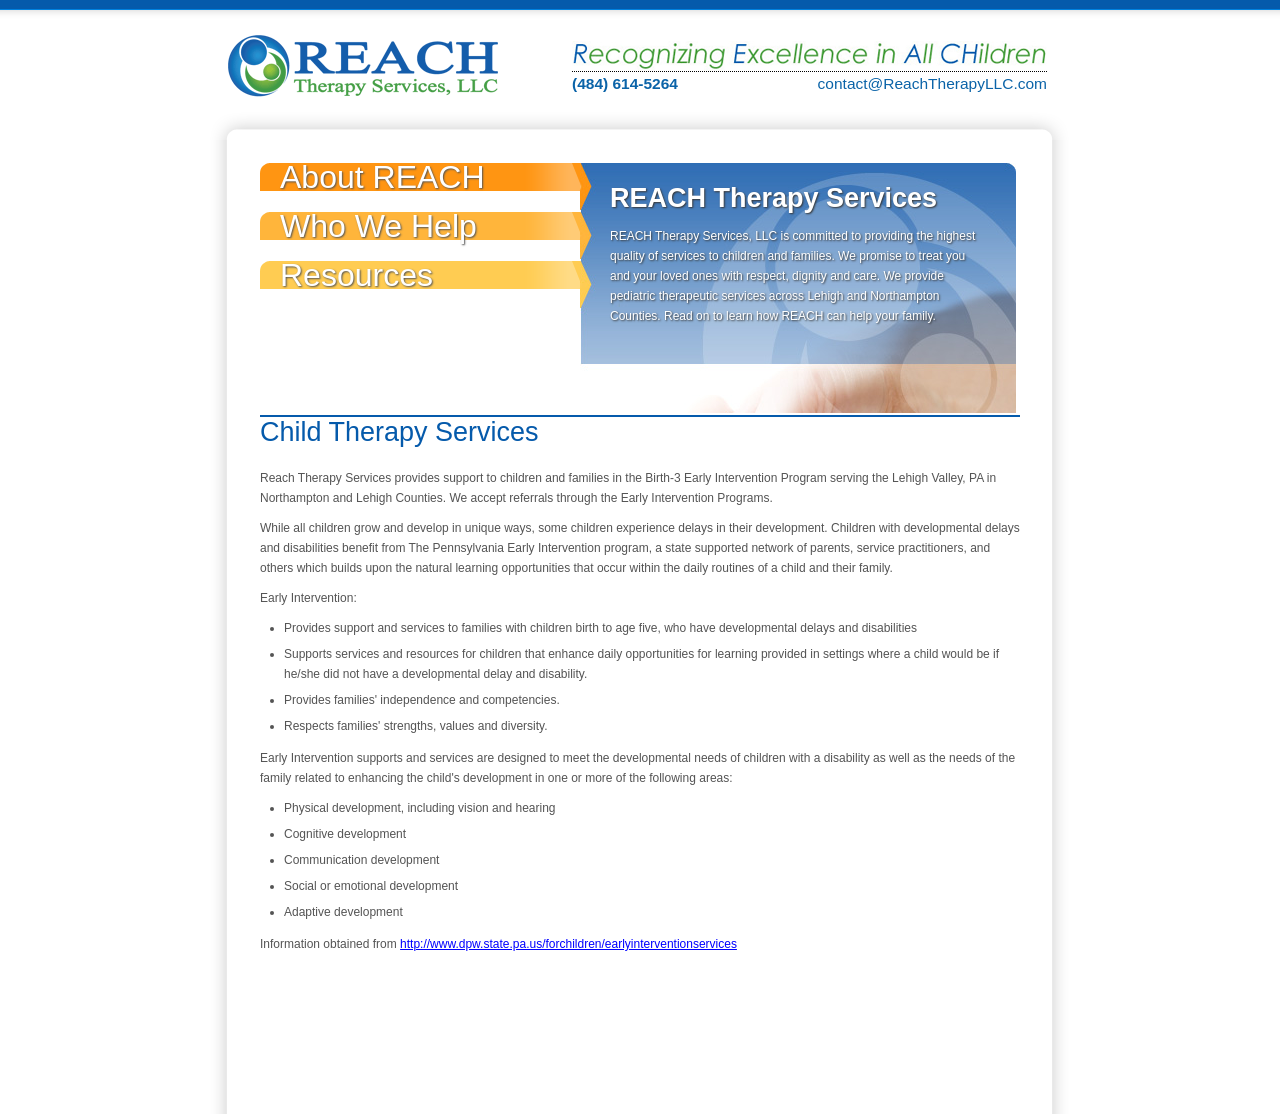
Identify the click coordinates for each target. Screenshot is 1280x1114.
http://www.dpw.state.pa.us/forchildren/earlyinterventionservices (568, 944)
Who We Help (378, 226)
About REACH (382, 177)
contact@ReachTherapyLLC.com (932, 83)
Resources (356, 275)
